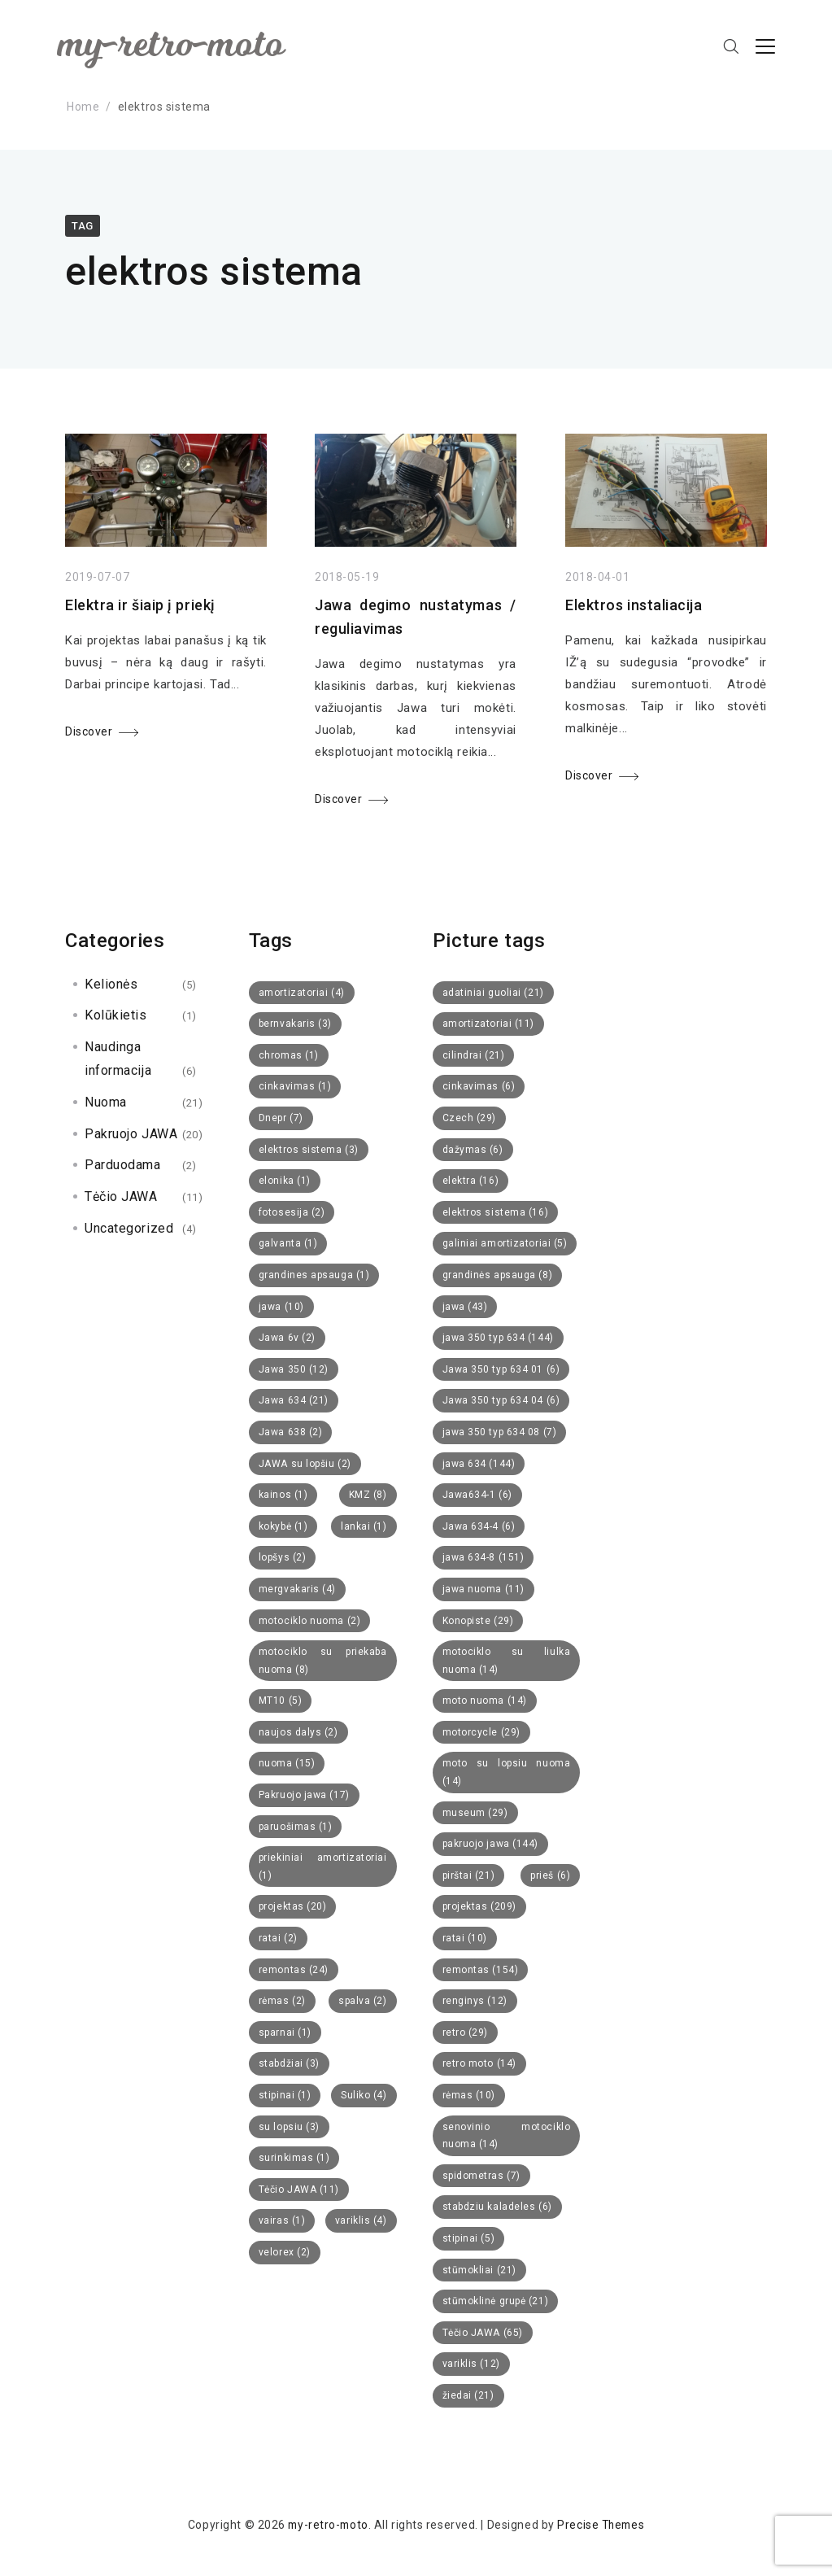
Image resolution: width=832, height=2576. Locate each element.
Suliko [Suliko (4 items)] (364, 2095)
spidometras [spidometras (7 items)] (481, 2175)
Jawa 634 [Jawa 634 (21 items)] (294, 1400)
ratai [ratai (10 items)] (465, 1938)
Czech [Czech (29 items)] (469, 1118)
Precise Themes (602, 2524)
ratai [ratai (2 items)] (278, 1938)
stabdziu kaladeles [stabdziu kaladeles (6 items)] (497, 2206)
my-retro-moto (326, 2524)
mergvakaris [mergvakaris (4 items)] (297, 1589)
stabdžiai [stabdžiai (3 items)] (289, 2063)
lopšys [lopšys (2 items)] (283, 1557)
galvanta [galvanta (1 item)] (288, 1243)
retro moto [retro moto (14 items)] (479, 2063)
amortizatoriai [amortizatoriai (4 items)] (302, 992)
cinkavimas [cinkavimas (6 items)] (479, 1086)
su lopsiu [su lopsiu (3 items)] (289, 2127)
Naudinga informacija (118, 1058)
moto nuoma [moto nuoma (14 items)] (484, 1700)
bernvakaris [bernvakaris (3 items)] (295, 1023)
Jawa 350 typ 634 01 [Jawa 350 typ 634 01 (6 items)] (501, 1369)
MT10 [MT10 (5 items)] (281, 1700)
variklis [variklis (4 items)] (361, 2220)
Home (83, 106)
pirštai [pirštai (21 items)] (468, 1875)
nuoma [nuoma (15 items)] (287, 1763)
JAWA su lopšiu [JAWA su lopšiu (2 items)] (305, 1463)
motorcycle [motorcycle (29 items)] (481, 1732)
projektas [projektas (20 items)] (293, 1906)
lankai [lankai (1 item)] (364, 1526)
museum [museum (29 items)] (475, 1812)
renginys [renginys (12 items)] (474, 2000)
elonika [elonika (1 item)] (285, 1180)
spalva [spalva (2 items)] (362, 2000)
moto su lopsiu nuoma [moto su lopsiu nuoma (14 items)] (506, 1772)
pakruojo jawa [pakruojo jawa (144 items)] (490, 1843)
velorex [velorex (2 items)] (285, 2252)
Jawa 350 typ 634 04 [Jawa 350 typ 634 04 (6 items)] (501, 1400)
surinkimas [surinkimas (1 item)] (294, 2157)
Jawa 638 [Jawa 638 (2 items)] (291, 1432)
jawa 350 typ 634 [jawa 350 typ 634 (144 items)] (498, 1337)
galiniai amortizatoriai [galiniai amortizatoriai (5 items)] (505, 1243)
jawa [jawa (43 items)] (465, 1306)
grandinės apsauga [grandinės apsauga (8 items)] (497, 1275)
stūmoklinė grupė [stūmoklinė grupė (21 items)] (495, 2301)
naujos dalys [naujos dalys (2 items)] (298, 1732)
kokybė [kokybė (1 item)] (283, 1526)
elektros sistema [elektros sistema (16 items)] (495, 1212)
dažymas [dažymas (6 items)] (472, 1149)
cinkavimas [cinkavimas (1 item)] (295, 1086)
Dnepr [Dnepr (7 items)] (281, 1118)
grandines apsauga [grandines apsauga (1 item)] (314, 1275)
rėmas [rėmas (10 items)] (469, 2095)
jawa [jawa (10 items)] (281, 1306)
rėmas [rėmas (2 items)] (282, 2000)
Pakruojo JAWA (131, 1134)
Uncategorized (129, 1228)
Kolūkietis (116, 1015)
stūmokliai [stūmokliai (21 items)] (479, 2270)
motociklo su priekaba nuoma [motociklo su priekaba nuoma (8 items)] (323, 1660)
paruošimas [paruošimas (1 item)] (296, 1826)
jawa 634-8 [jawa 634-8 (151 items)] (483, 1557)
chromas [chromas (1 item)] (289, 1055)
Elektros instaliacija (634, 608)
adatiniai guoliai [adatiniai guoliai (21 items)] (493, 992)
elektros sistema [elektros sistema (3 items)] (309, 1149)
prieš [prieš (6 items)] (550, 1875)
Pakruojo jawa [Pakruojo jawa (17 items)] (304, 1795)
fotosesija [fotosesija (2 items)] (292, 1212)
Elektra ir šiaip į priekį (140, 604)
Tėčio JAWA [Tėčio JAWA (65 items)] (482, 2332)
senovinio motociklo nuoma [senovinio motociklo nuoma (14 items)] (506, 2135)
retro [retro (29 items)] (465, 2032)
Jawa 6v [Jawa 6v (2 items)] (287, 1337)
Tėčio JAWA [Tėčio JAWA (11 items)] (299, 2189)
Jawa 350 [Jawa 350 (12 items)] (294, 1369)
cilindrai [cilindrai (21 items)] (473, 1055)
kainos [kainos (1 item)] (283, 1494)
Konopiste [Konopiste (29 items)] (478, 1620)
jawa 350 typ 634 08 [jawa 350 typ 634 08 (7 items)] (499, 1432)
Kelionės (111, 984)
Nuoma (106, 1102)
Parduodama (123, 1164)
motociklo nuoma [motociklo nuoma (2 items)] (310, 1620)
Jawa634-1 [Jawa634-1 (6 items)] (477, 1494)
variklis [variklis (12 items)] (471, 2363)
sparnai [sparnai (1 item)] (285, 2032)
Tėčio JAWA (121, 1196)
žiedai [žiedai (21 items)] (468, 2395)
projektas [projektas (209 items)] (479, 1906)
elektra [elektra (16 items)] (470, 1180)
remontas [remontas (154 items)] (480, 1970)
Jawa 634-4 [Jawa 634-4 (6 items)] (479, 1526)
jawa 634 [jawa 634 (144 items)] (479, 1463)
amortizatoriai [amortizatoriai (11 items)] (488, 1023)
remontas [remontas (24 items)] (294, 1970)
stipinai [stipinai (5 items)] (468, 2238)
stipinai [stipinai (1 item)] (285, 2095)
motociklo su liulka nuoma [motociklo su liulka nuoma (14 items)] (506, 1660)
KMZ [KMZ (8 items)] (368, 1494)
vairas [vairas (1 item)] (282, 2220)
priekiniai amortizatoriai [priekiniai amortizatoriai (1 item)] (323, 1866)
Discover (88, 731)
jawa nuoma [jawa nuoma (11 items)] (483, 1589)
